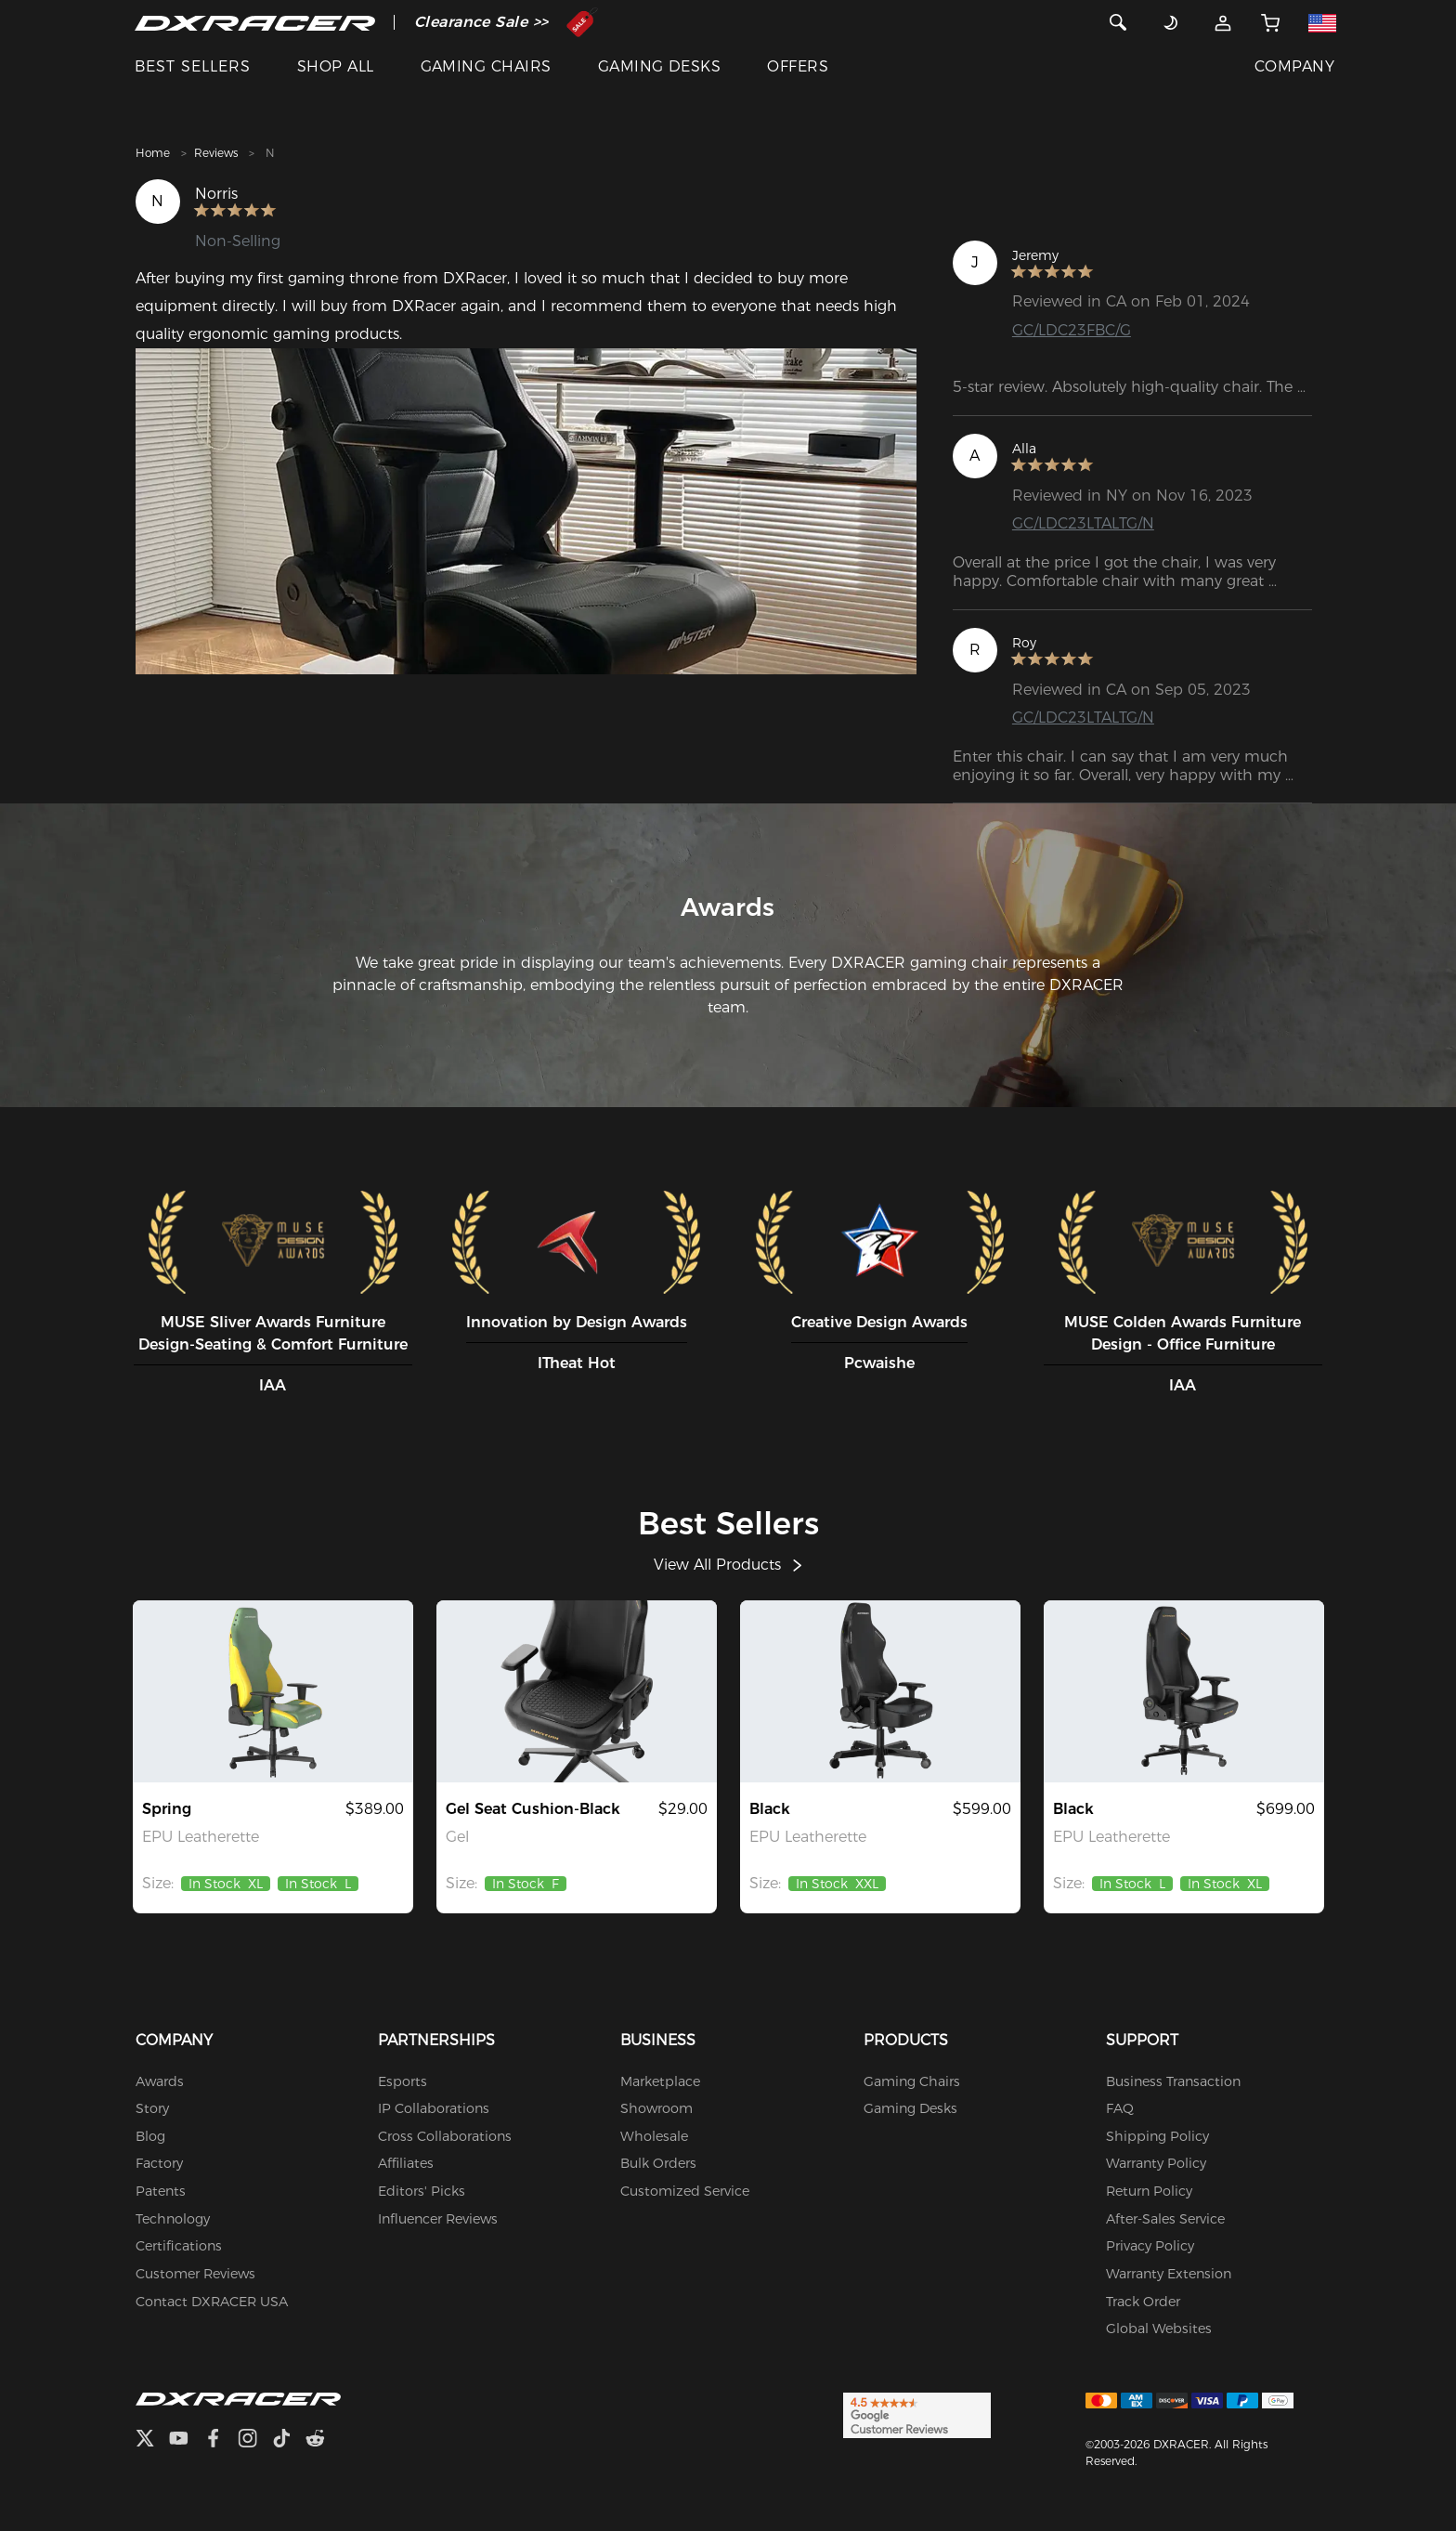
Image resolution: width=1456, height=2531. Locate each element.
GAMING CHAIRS (486, 66)
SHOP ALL (335, 66)
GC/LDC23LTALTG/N (1083, 523)
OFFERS (797, 66)
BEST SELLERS (193, 66)
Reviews (216, 153)
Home (153, 153)
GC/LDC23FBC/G (1071, 330)
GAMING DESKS (660, 66)
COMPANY (1294, 66)
